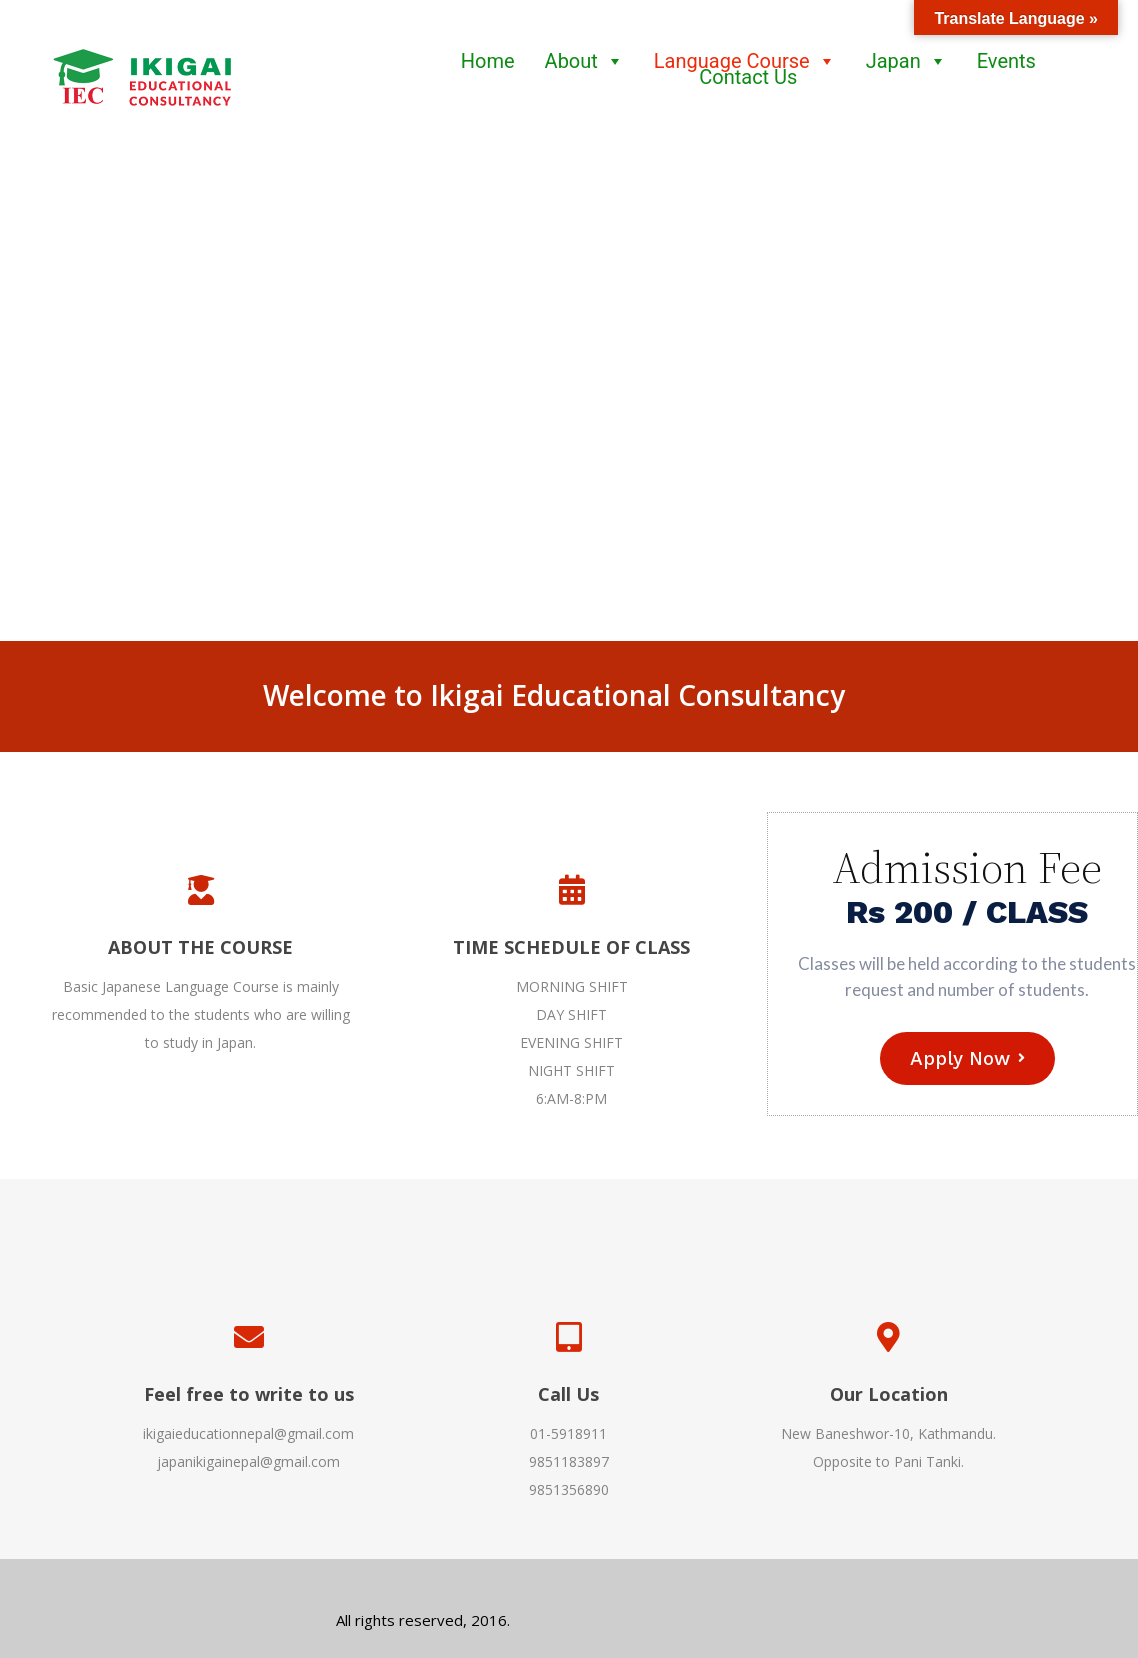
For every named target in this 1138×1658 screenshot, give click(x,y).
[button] (31, 404)
